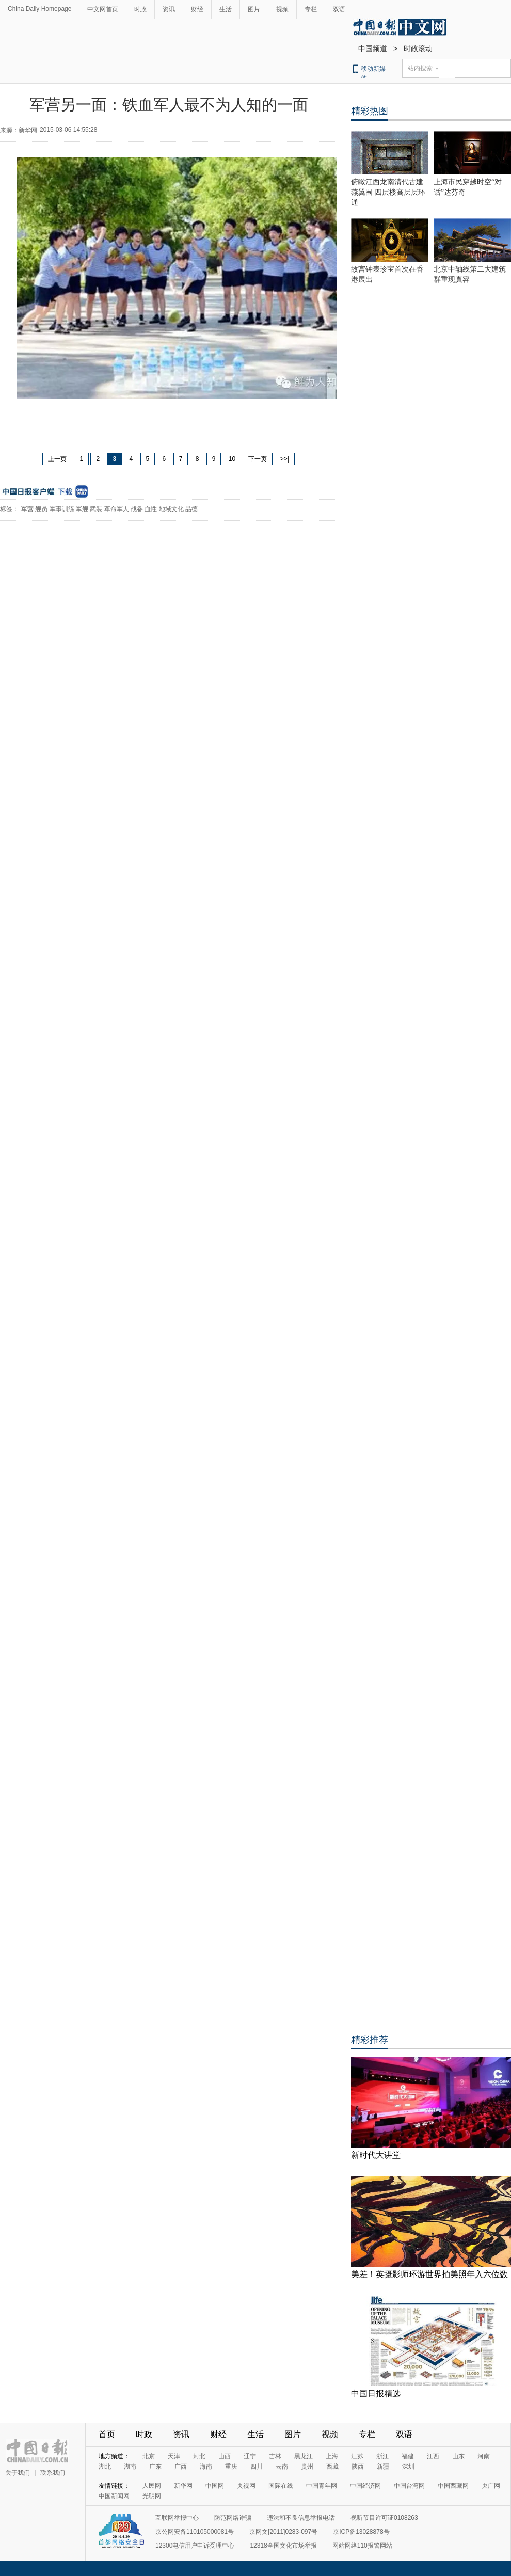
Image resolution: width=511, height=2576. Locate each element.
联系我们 (52, 2472)
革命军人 (116, 509)
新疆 (383, 2466)
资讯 (169, 9)
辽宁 (250, 2456)
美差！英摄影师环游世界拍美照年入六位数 (429, 2274)
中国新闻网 (114, 2496)
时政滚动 (418, 48)
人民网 (151, 2485)
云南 (282, 2466)
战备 (137, 509)
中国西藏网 (453, 2485)
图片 (254, 9)
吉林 (275, 2456)
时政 (140, 9)
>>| (284, 459)
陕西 (358, 2466)
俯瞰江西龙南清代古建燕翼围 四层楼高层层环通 (388, 192)
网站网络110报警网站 (362, 2545)
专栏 (311, 9)
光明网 (151, 2496)
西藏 (332, 2466)
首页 (107, 2434)
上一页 (57, 459)
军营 (27, 509)
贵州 (307, 2466)
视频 (282, 9)
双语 (339, 9)
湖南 (130, 2466)
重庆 (231, 2466)
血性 (151, 509)
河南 (483, 2456)
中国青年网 (321, 2485)
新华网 (183, 2485)
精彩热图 (369, 111)
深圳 (408, 2466)
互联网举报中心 (177, 2517)
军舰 (82, 509)
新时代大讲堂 (376, 2155)
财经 (197, 9)
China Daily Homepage (39, 8)
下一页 (257, 459)
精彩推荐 (369, 2039)
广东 (155, 2466)
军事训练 (62, 509)
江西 (433, 2456)
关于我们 (17, 2472)
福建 (408, 2456)
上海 (332, 2456)
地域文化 (171, 509)
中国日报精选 (376, 2393)
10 (232, 459)
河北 (199, 2456)
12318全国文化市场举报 (283, 2545)
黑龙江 (303, 2456)
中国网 (214, 2485)
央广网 (491, 2485)
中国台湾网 (409, 2485)
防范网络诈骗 (232, 2517)
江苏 (357, 2456)
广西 (180, 2466)
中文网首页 (102, 9)
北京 (148, 2456)
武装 (96, 509)
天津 (174, 2456)
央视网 (246, 2485)
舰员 (41, 509)
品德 (191, 509)
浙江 (382, 2456)
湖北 (105, 2466)
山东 (458, 2456)
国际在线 (280, 2485)
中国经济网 (365, 2485)
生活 (225, 9)
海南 (206, 2466)
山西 (224, 2456)
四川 (256, 2466)
